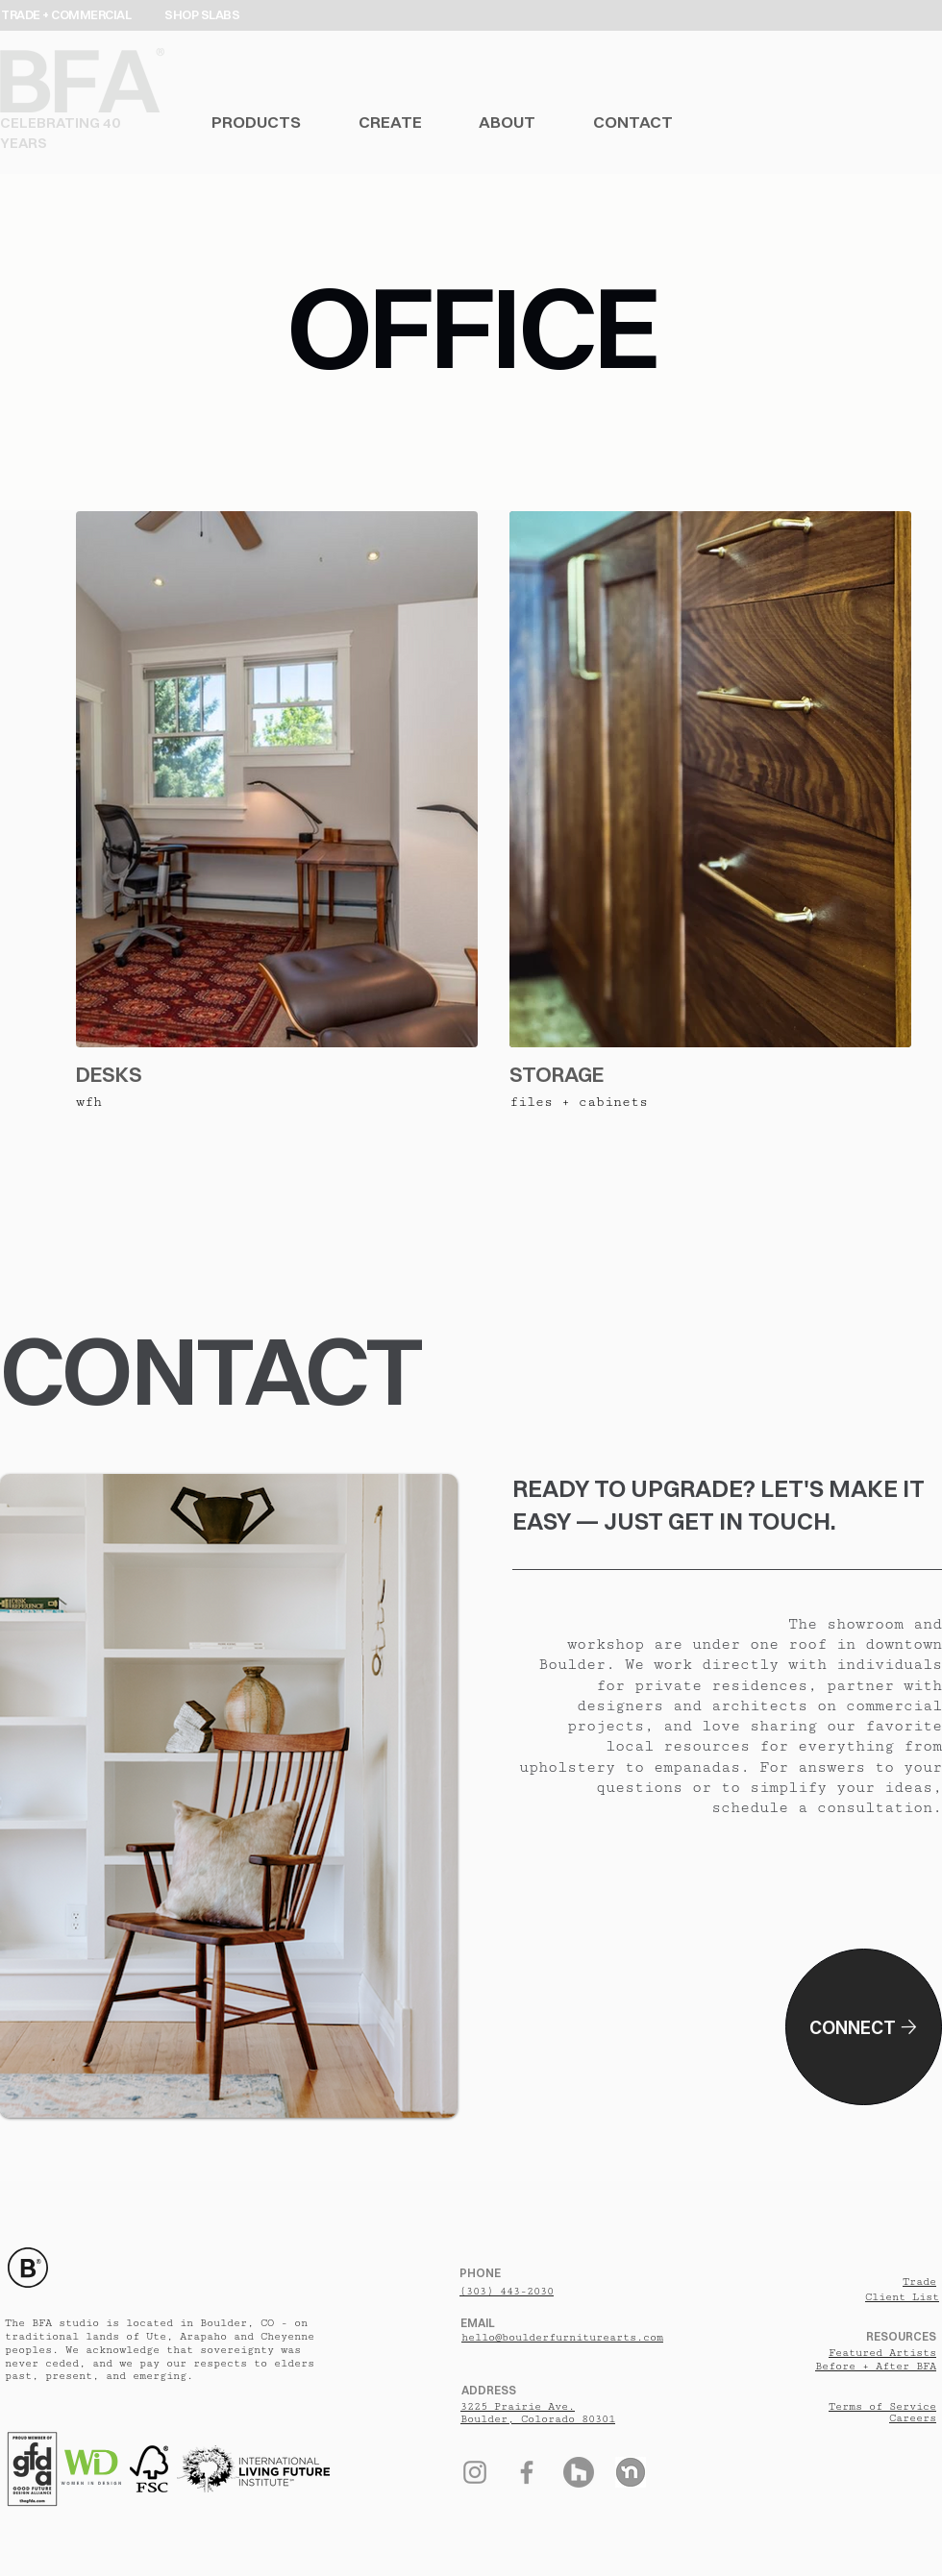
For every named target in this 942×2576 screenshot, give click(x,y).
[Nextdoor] (630, 2472)
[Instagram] (474, 2472)
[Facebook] (526, 2472)
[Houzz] (578, 2472)
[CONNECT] (863, 2027)
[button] (285, 121)
